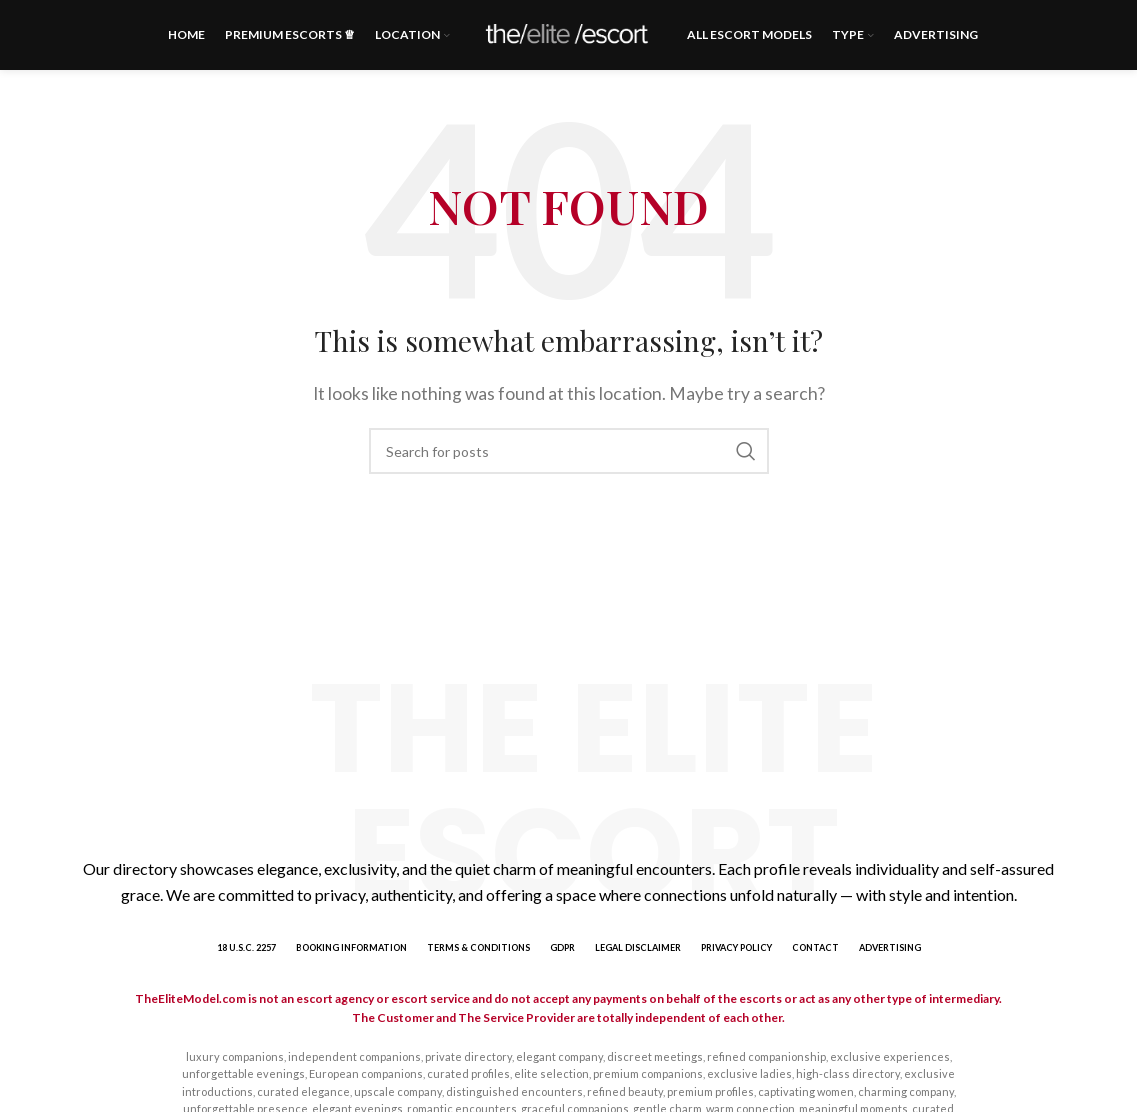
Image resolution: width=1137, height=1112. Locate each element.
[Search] (569, 451)
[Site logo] (568, 32)
